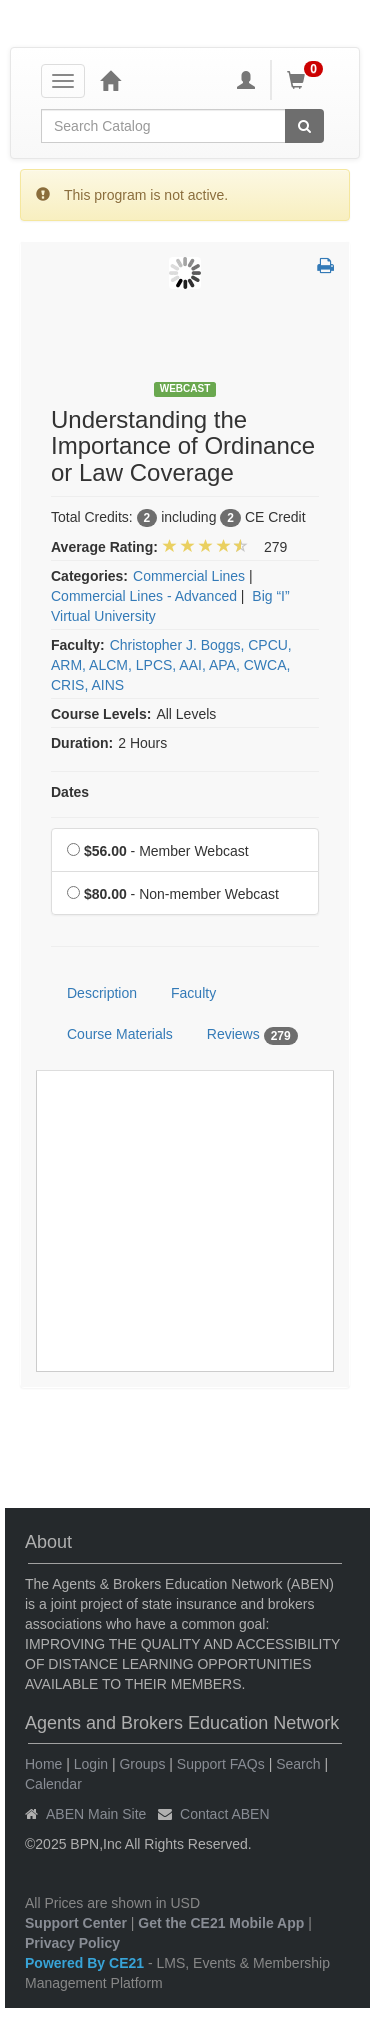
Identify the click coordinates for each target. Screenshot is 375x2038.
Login (91, 1764)
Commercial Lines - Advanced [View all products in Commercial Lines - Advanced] (144, 596)
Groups (142, 1764)
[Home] (110, 80)
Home (43, 1764)
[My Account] (246, 80)
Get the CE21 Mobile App (221, 1923)
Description (102, 993)
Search (298, 1764)
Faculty (193, 993)
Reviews (252, 1035)
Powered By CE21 (86, 1963)
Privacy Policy (72, 1943)
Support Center (76, 1923)
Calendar (53, 1784)
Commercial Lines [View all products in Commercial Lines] (189, 576)
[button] (325, 267)
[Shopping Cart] (308, 80)
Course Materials (120, 1034)
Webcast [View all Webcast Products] (185, 388)
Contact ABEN (225, 1814)
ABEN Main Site (96, 1814)
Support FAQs (221, 1764)
